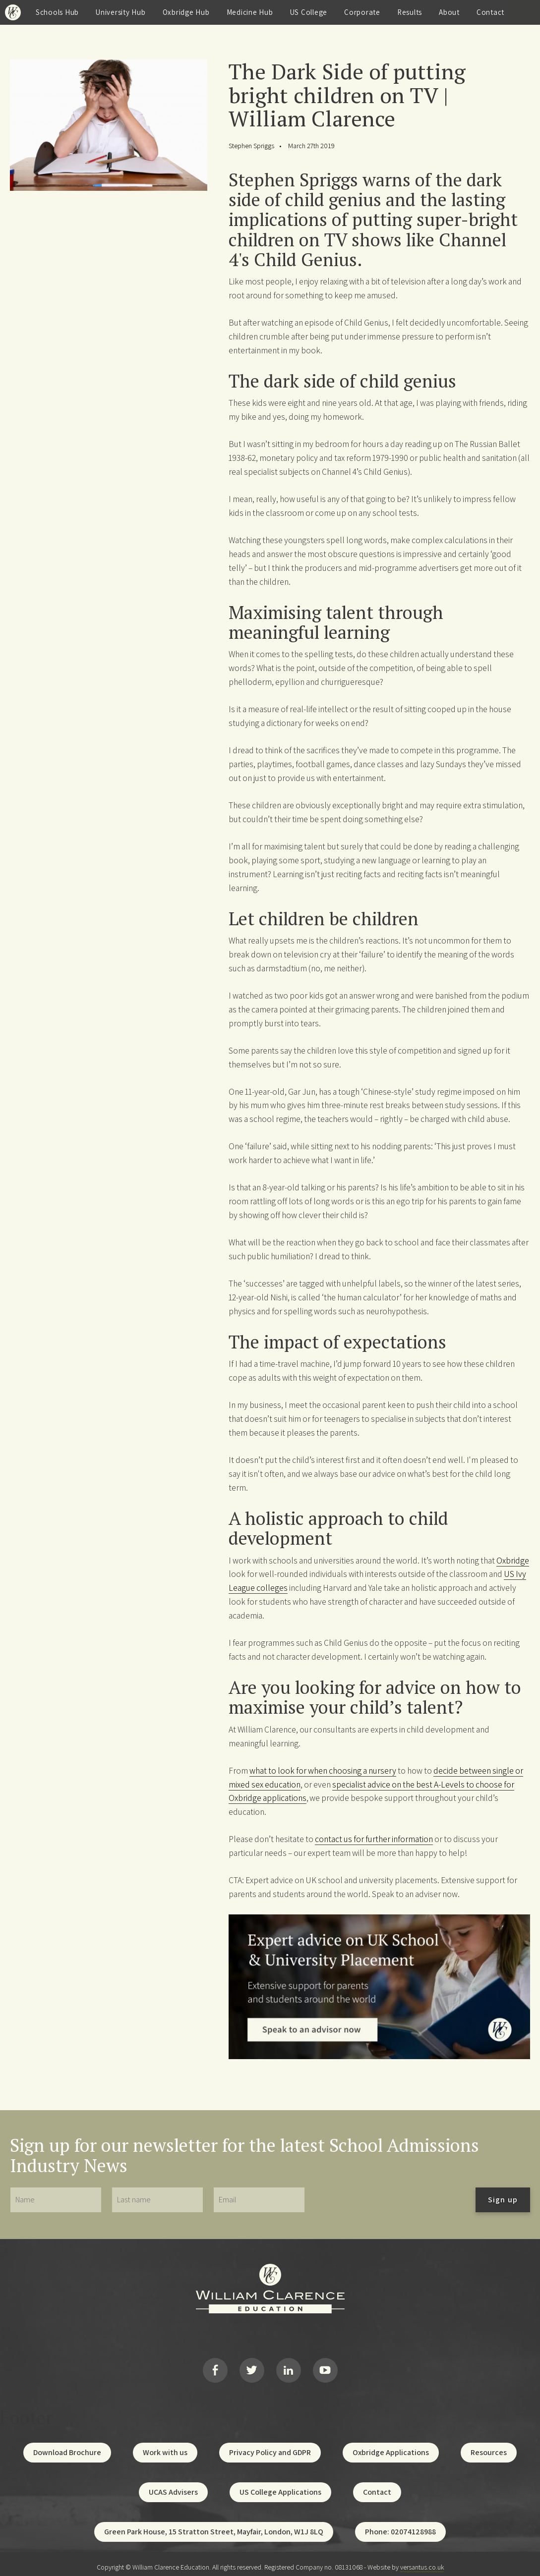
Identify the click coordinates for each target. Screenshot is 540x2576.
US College (309, 12)
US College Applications (280, 2485)
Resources (489, 2446)
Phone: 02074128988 (400, 2525)
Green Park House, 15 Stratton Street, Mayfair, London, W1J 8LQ (213, 2525)
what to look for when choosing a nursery (322, 1770)
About (449, 12)
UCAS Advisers (173, 2485)
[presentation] (390, 2200)
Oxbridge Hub (186, 12)
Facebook (215, 2366)
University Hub (121, 12)
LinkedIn (288, 2366)
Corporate (362, 12)
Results (409, 12)
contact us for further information (374, 1839)
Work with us (165, 2446)
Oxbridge (512, 1560)
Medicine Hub (250, 12)
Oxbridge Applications (391, 2446)
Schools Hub (57, 12)
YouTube (325, 2366)
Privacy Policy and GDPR (270, 2446)
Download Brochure (67, 2446)
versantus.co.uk (422, 2560)
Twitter (252, 2366)
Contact (490, 12)
